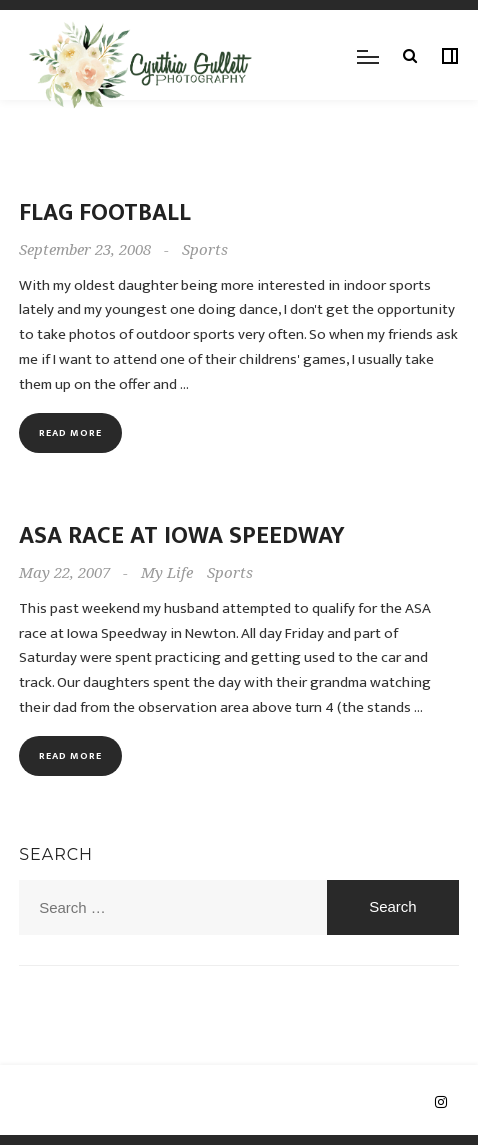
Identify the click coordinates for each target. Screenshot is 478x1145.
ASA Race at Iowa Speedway (182, 536)
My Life (167, 573)
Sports (205, 250)
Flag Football (105, 213)
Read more (70, 433)
